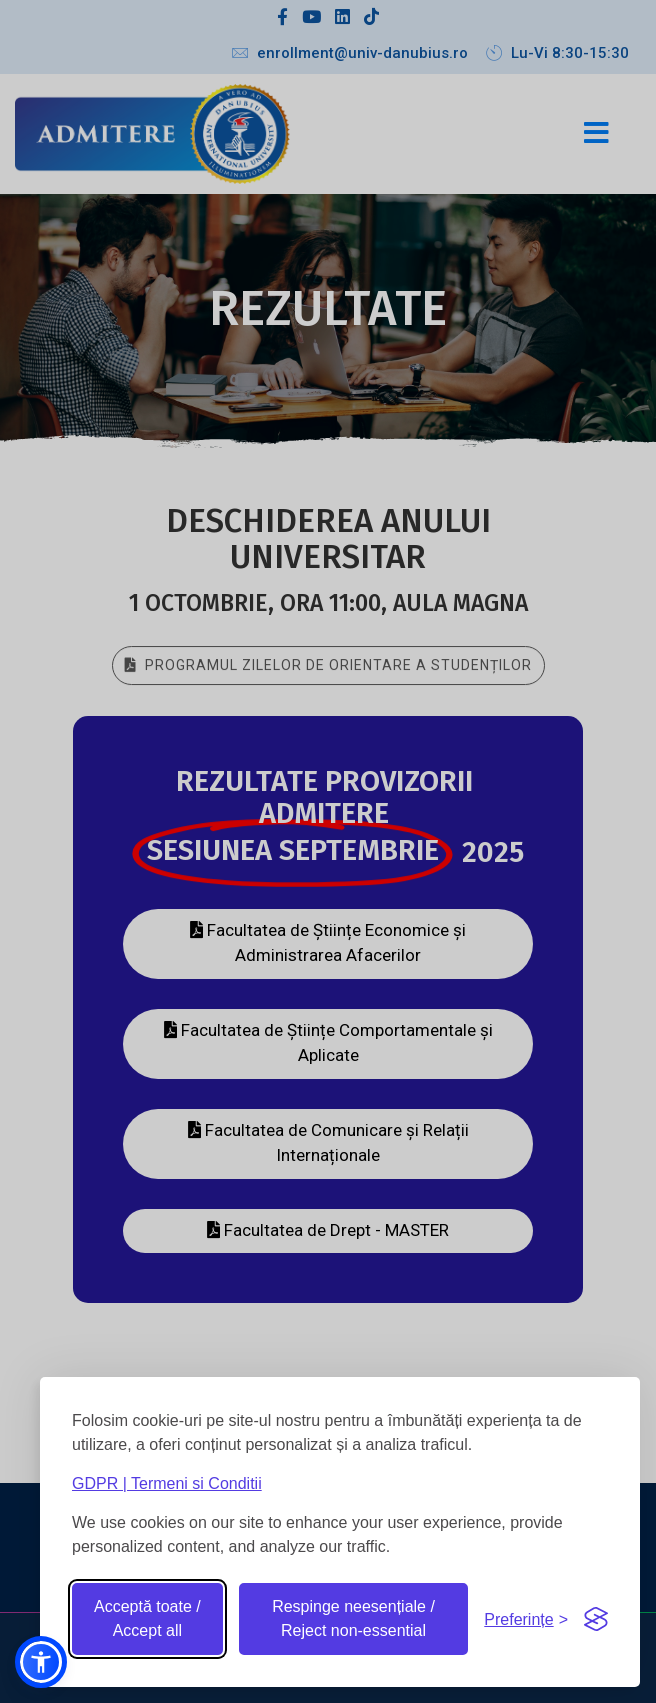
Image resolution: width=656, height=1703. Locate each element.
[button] (41, 1662)
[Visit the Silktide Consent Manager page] (596, 1619)
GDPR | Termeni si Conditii (167, 1483)
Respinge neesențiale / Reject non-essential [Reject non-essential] (353, 1618)
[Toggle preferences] (526, 1619)
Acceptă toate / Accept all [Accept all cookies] (147, 1618)
